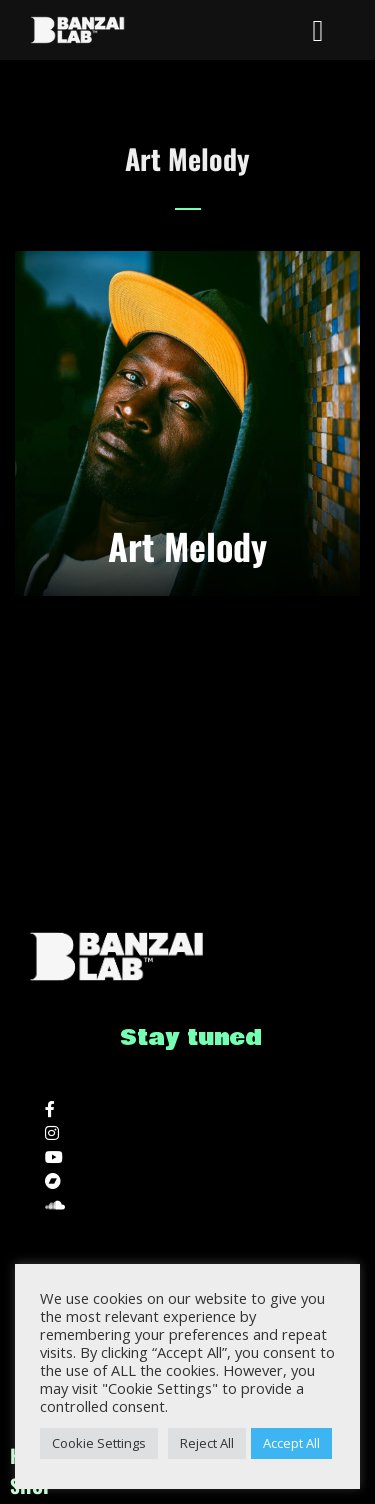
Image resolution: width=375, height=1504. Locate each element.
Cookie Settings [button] (99, 1443)
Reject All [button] (207, 1443)
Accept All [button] (291, 1443)
